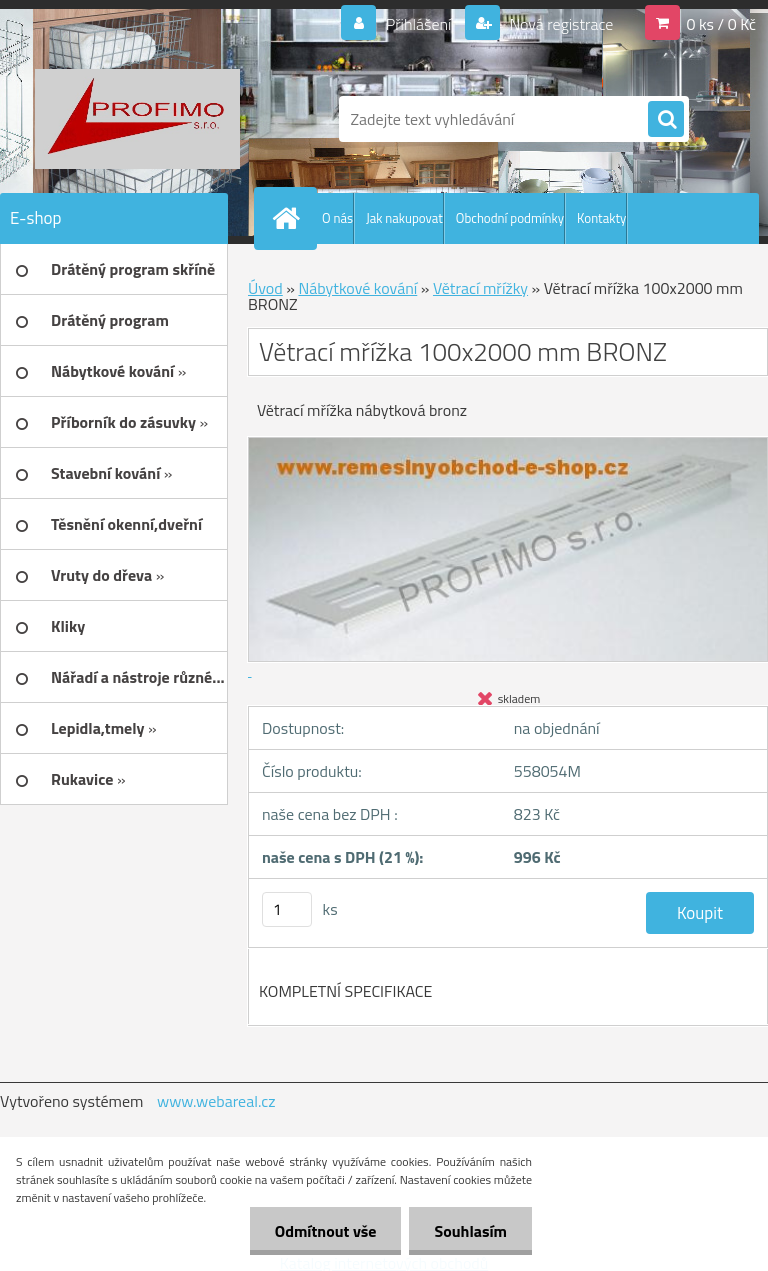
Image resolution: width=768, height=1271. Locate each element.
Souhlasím (470, 1231)
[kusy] (287, 909)
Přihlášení (418, 24)
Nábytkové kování (357, 288)
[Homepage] (290, 218)
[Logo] (137, 119)
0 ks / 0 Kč (721, 24)
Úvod (265, 288)
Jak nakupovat (404, 218)
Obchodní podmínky (510, 218)
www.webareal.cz (216, 1101)
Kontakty (601, 218)
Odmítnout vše (326, 1231)
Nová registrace (560, 24)
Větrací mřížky (480, 288)
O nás (337, 218)
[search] (666, 120)
